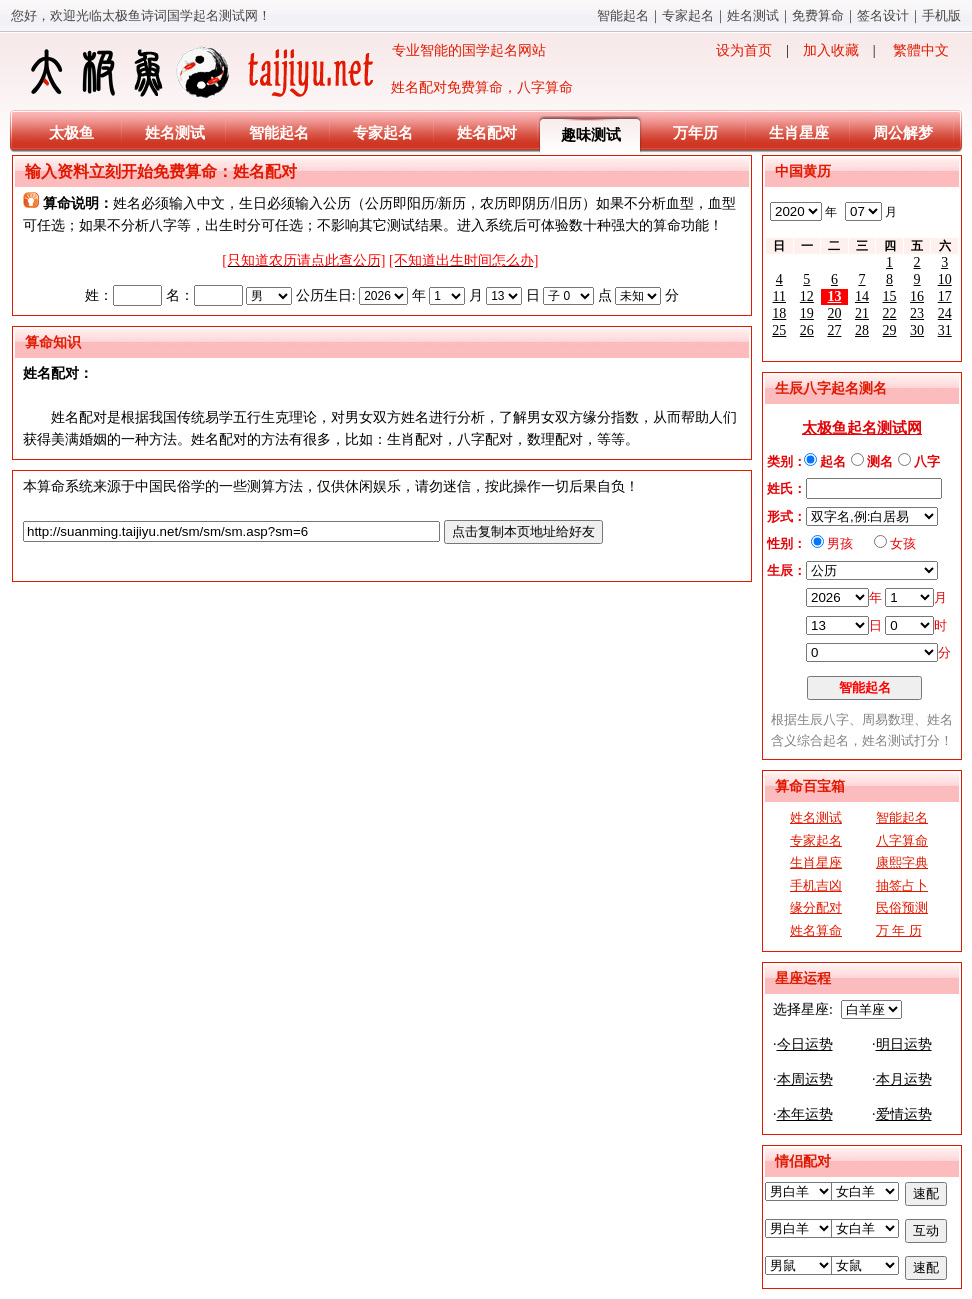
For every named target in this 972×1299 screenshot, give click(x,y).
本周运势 (805, 1079)
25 (779, 330)
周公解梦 (903, 133)
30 (917, 330)
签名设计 (883, 15)
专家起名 (688, 15)
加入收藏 (831, 50)
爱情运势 (904, 1114)
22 (890, 313)
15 (890, 296)
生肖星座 (799, 133)
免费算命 (818, 15)
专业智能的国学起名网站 (286, 72)
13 (834, 296)
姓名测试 (753, 15)
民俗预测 (902, 907)
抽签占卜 (902, 885)
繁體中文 (921, 50)
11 (779, 296)
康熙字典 (902, 862)
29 (890, 330)
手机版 (941, 15)
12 (807, 296)
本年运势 (805, 1114)
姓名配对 (487, 133)
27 (834, 330)
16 (917, 296)
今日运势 (805, 1044)
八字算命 (902, 840)
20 (834, 313)
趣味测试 (591, 135)
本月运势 (904, 1079)
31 (945, 330)
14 (862, 296)
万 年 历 (899, 930)
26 (807, 330)
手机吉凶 (816, 885)
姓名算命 (816, 930)
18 (779, 313)
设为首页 (744, 50)
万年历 (695, 133)
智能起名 (623, 15)
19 (807, 313)
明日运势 (904, 1044)
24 (945, 313)
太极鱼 (71, 133)
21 (862, 313)
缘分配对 (816, 907)
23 (917, 313)
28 (862, 330)
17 (945, 296)
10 (945, 279)
